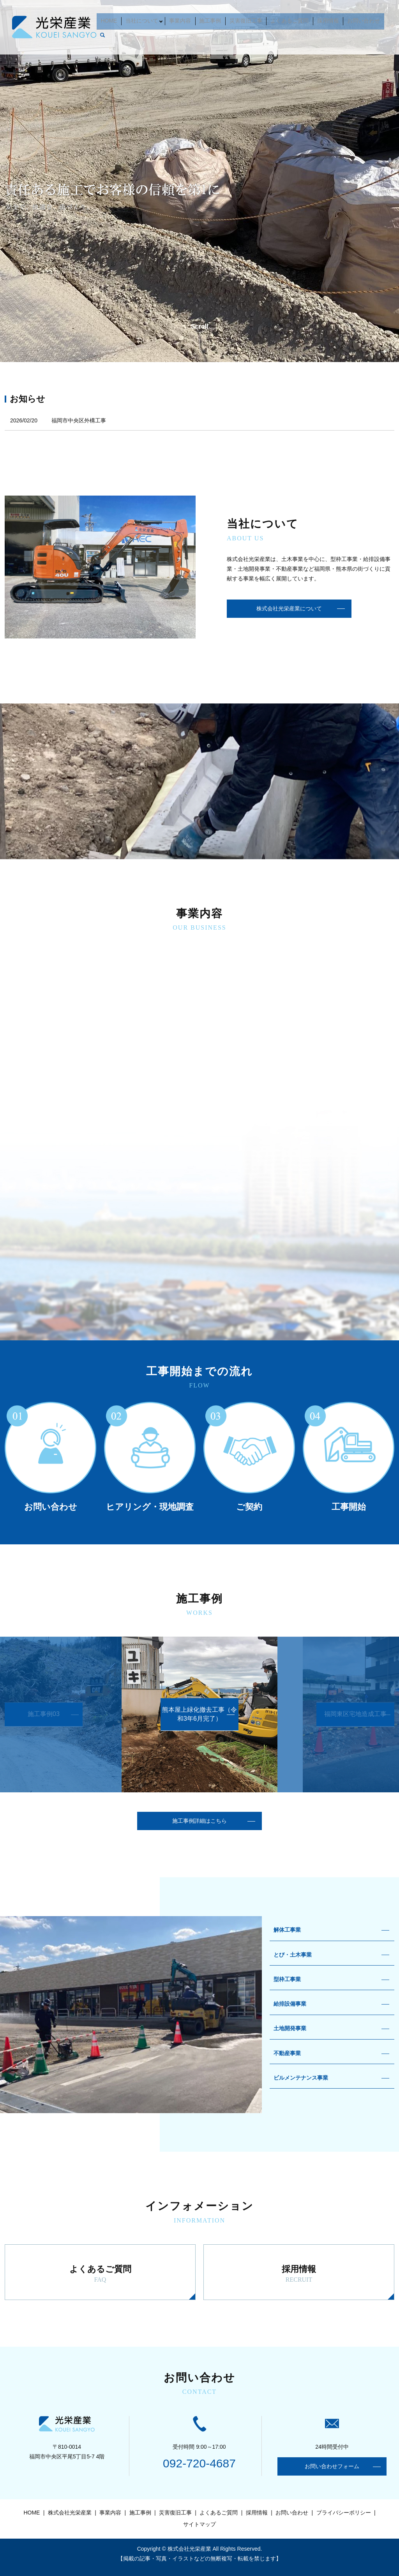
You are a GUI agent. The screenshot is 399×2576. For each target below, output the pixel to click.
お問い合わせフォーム (332, 2466)
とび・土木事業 (293, 1955)
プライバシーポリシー (343, 2512)
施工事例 (214, 19)
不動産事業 (287, 2053)
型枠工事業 (287, 1979)
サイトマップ (199, 2524)
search (381, 19)
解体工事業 (287, 1930)
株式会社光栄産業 (70, 2512)
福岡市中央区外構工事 (78, 420)
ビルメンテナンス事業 (301, 2078)
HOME (119, 19)
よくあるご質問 (288, 19)
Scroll (199, 327)
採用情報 (323, 19)
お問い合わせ (356, 19)
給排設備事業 (290, 2004)
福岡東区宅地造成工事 (355, 1714)
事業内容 (187, 19)
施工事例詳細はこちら (199, 1821)
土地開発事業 (290, 2028)
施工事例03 (44, 1714)
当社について (148, 19)
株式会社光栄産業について (289, 608)
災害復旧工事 (247, 19)
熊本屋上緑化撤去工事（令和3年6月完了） (199, 1713)
